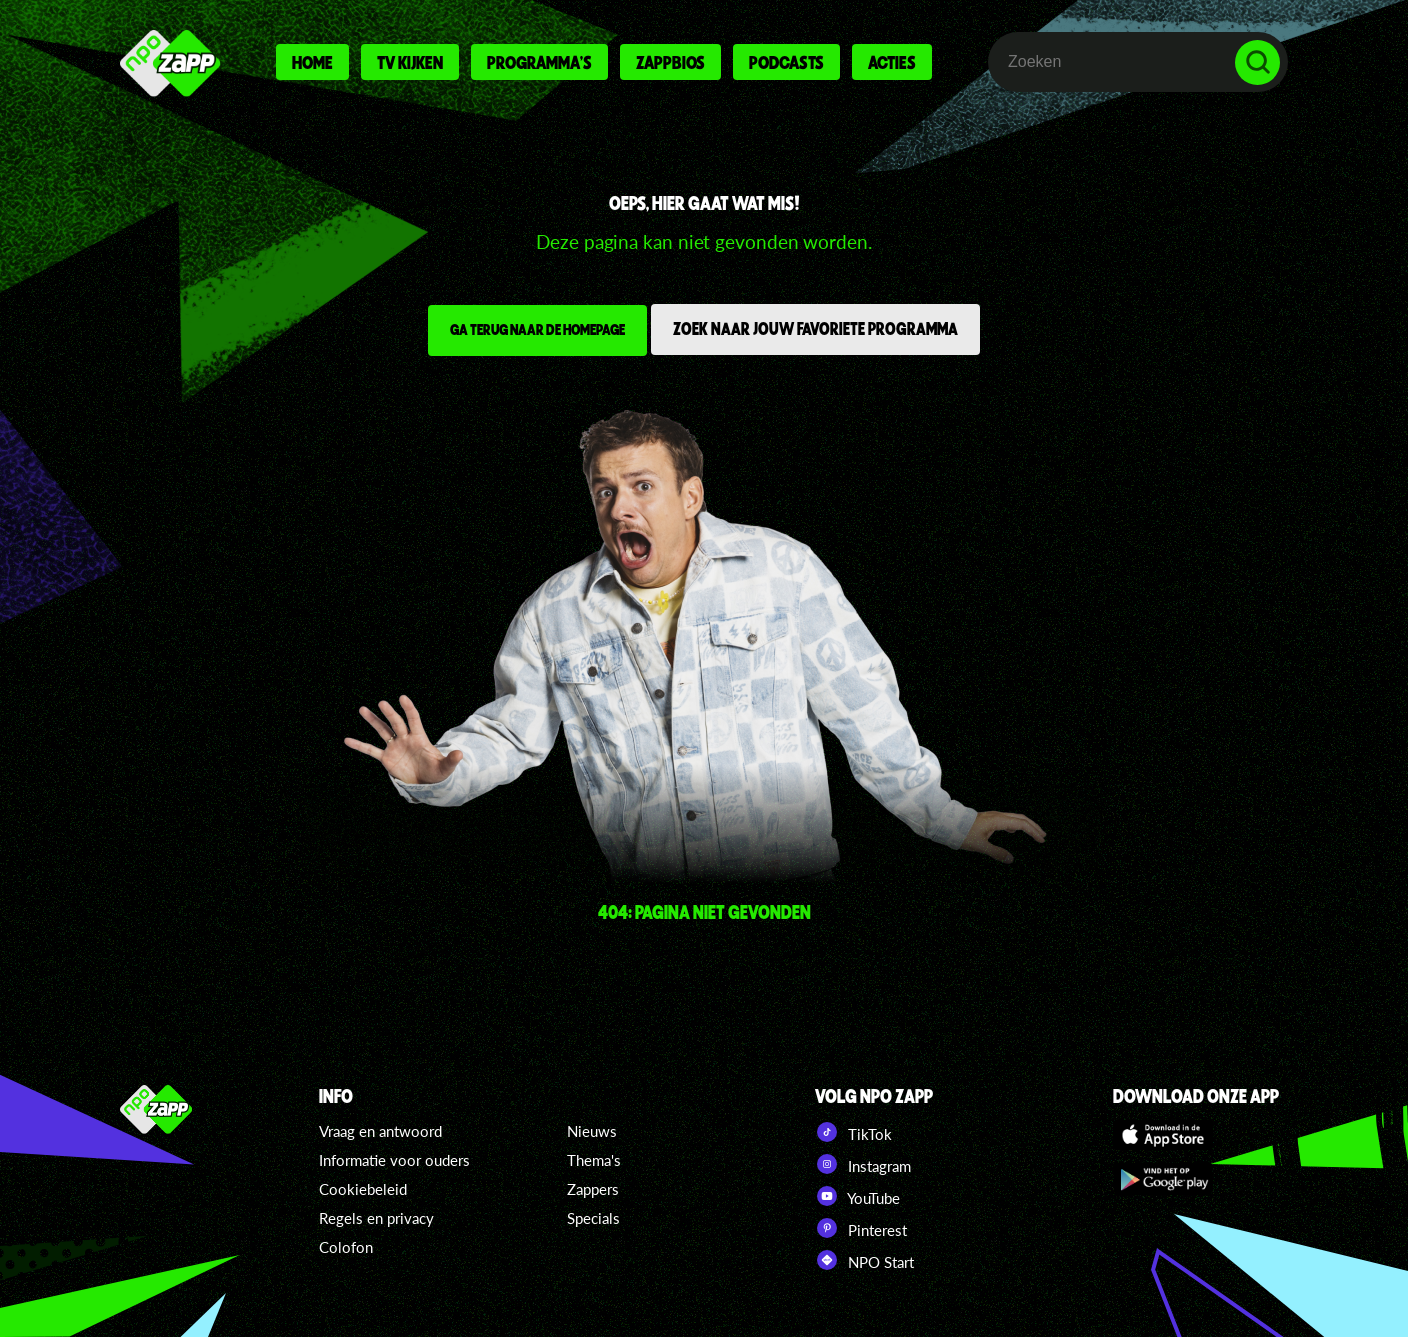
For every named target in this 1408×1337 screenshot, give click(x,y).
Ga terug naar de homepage (537, 329)
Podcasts (786, 62)
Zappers (593, 1189)
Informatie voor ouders (394, 1160)
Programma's (539, 62)
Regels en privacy (376, 1218)
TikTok (853, 1132)
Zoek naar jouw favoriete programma (815, 328)
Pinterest (861, 1228)
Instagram (863, 1164)
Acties (892, 62)
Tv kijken (410, 62)
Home (312, 62)
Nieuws (592, 1131)
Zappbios (670, 62)
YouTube (857, 1196)
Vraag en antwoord (380, 1131)
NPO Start (864, 1260)
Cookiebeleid (363, 1189)
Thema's (594, 1160)
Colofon (346, 1247)
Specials (593, 1218)
